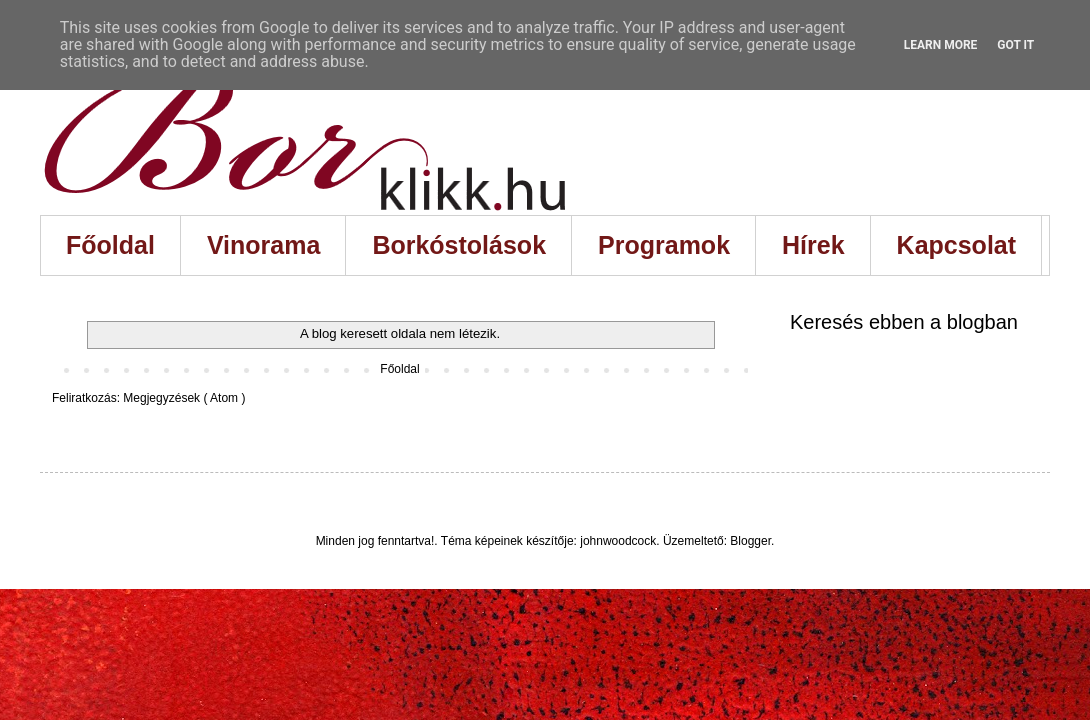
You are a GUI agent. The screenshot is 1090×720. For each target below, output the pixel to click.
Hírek (813, 245)
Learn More (941, 45)
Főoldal (110, 245)
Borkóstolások (459, 245)
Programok (664, 245)
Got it (1015, 45)
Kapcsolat (956, 245)
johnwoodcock (618, 541)
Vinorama (263, 245)
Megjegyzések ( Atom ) (184, 398)
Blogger (750, 541)
